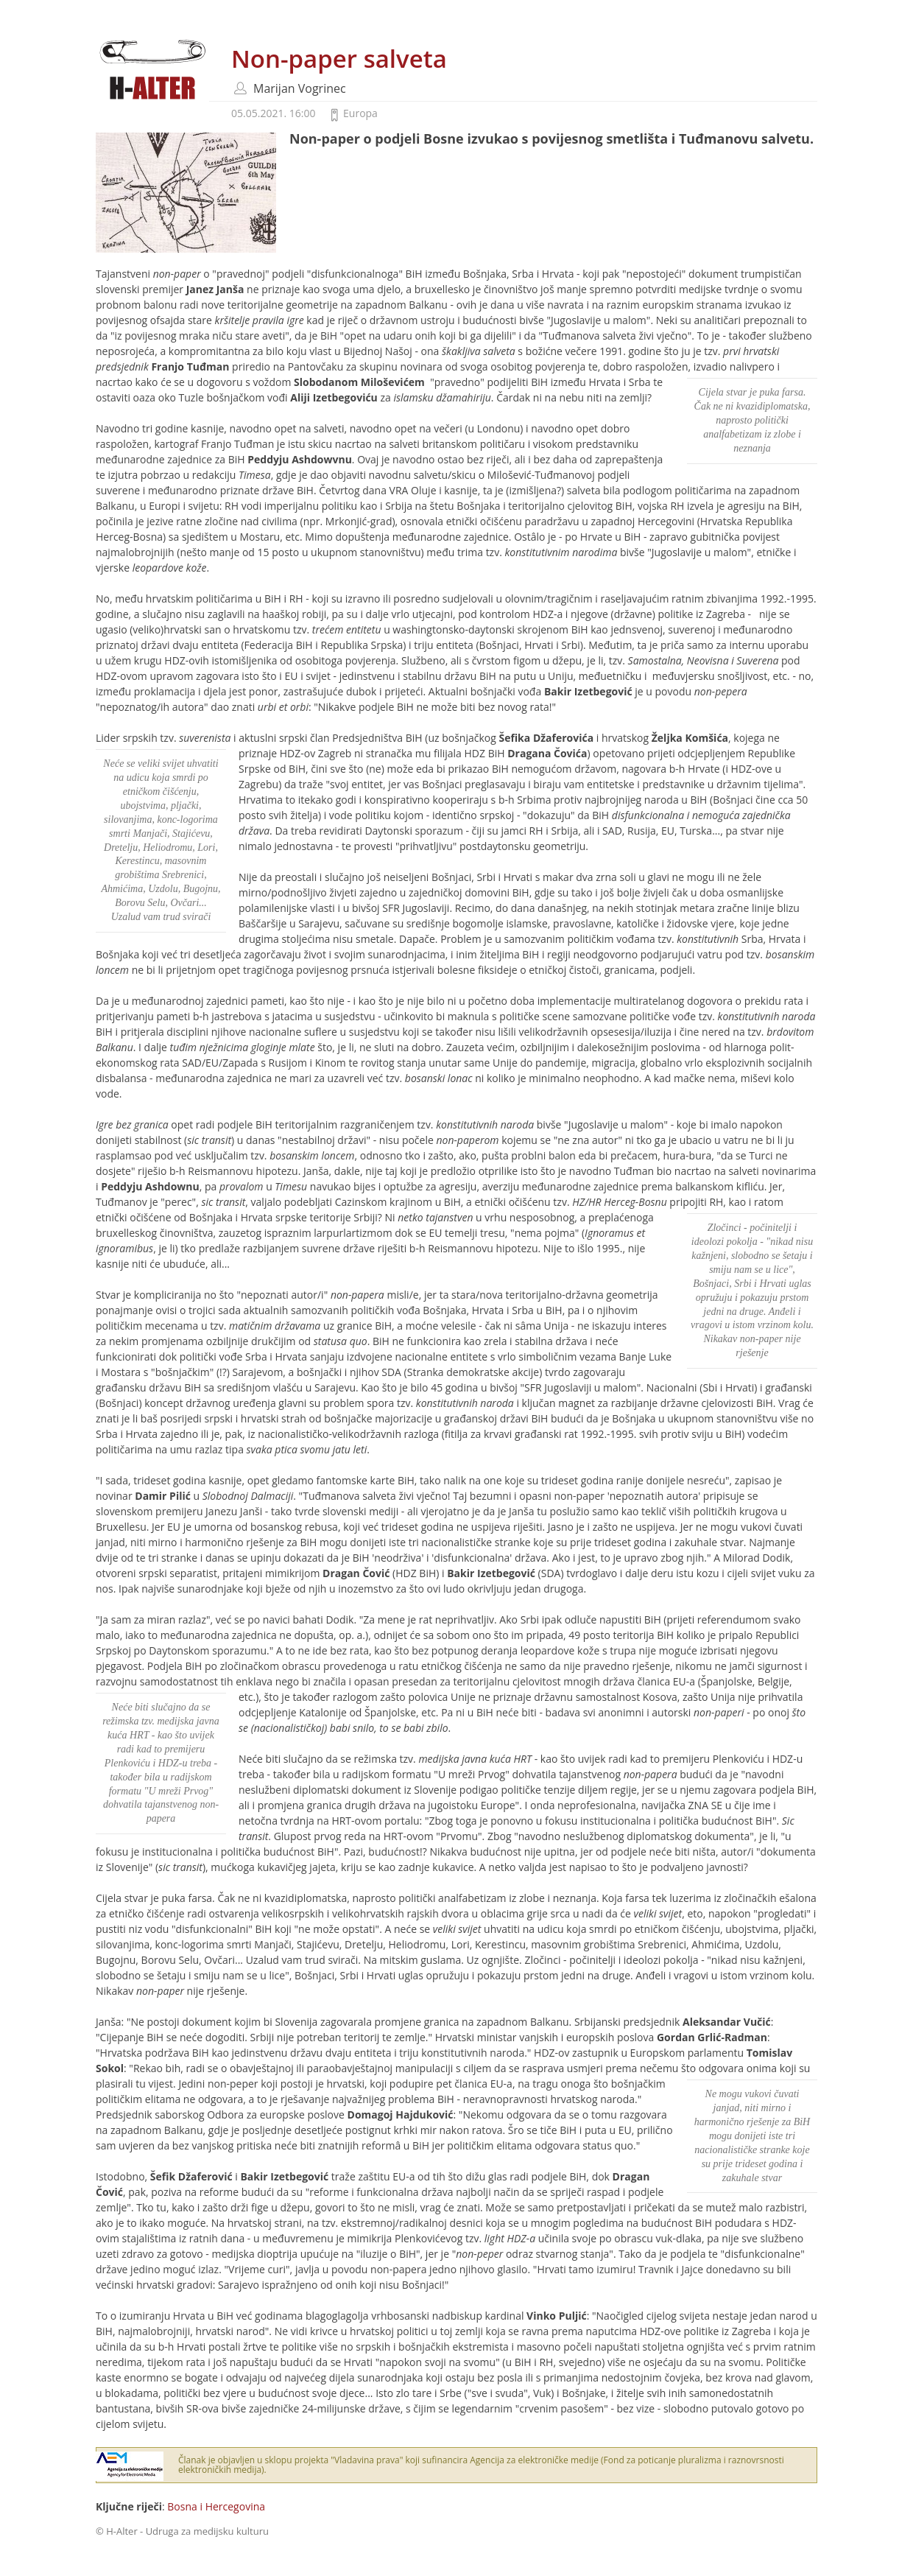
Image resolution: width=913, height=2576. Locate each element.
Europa (360, 113)
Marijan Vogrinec (299, 88)
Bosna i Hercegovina (216, 2506)
